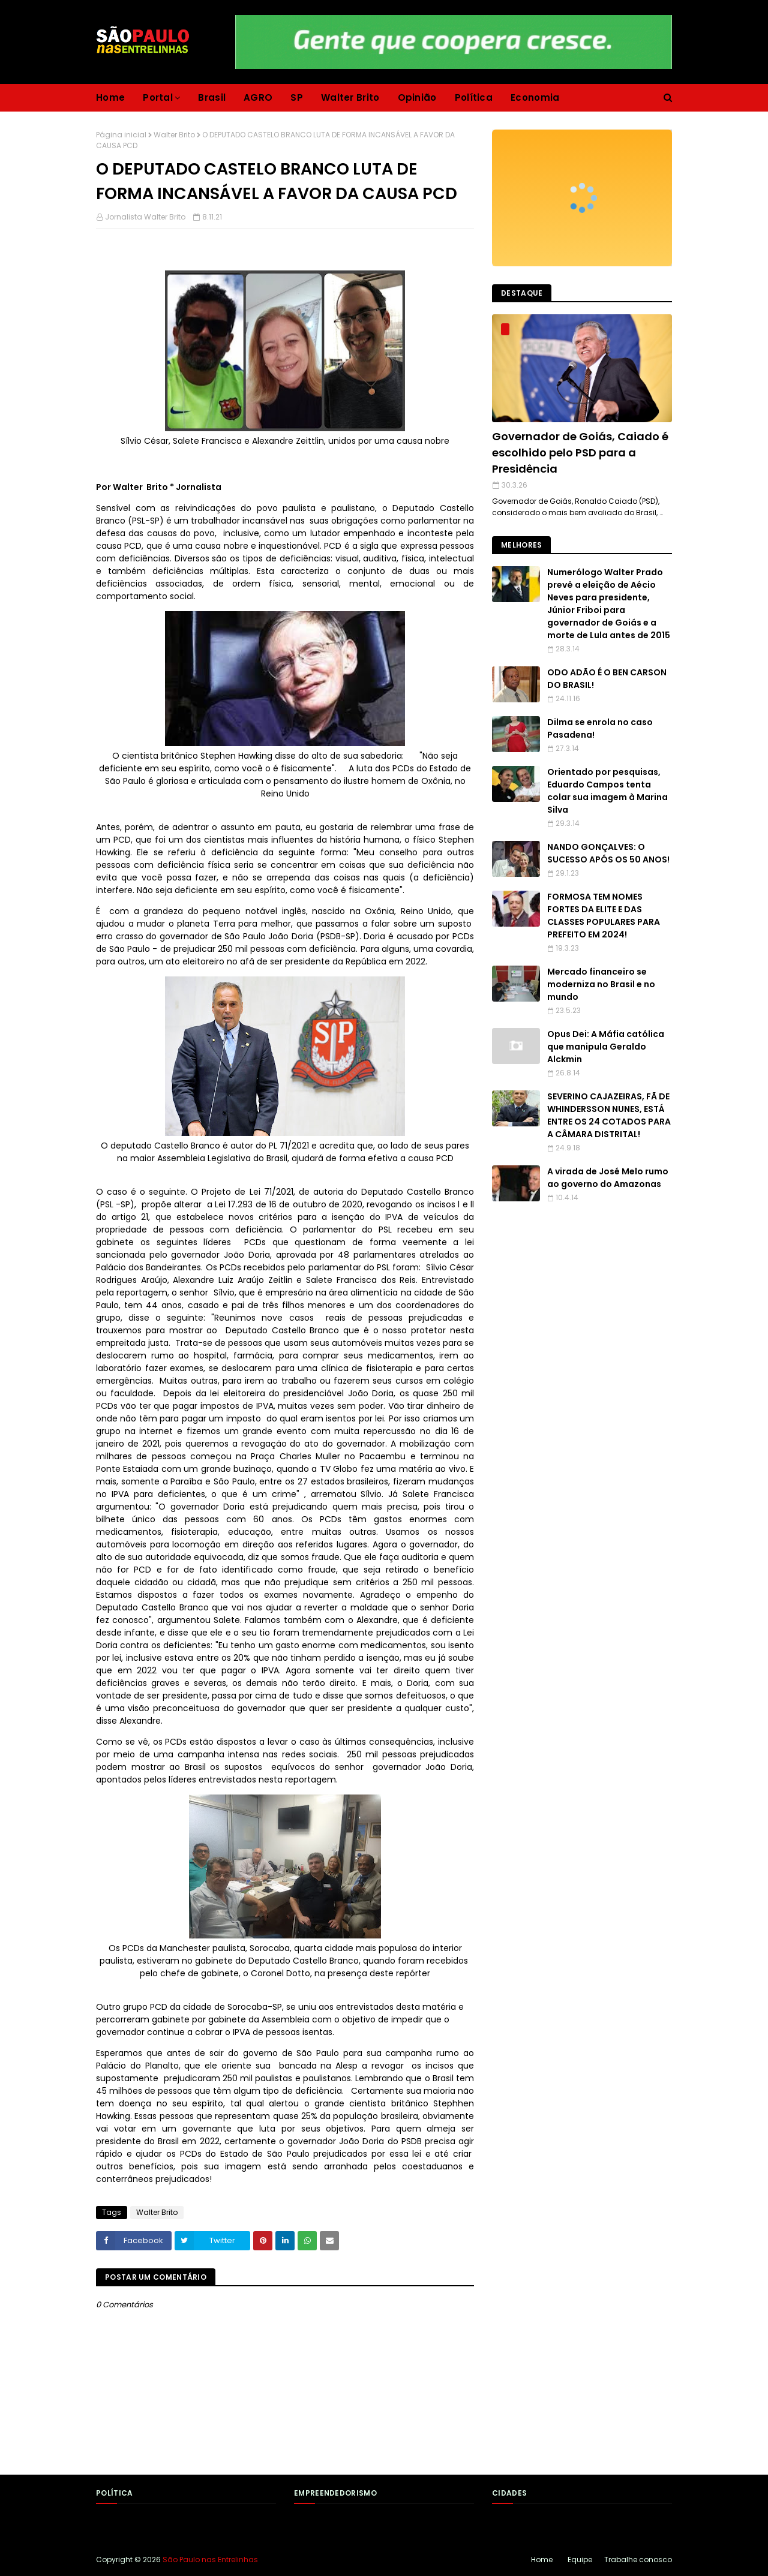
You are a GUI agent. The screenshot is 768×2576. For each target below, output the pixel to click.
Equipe (580, 2559)
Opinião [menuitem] (417, 97)
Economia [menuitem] (535, 97)
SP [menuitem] (296, 97)
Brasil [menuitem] (212, 97)
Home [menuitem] (110, 97)
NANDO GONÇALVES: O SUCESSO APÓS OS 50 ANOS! (608, 853)
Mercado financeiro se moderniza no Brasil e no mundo (601, 984)
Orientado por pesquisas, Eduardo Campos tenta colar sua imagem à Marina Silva (607, 791)
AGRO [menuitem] (258, 97)
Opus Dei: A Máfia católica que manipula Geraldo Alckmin (605, 1046)
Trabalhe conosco (638, 2559)
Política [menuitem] (474, 97)
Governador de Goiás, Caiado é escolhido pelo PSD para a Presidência (580, 452)
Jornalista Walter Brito (145, 217)
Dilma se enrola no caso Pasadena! (600, 728)
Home (542, 2559)
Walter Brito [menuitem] (350, 97)
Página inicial (121, 135)
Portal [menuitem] (158, 97)
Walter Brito (174, 135)
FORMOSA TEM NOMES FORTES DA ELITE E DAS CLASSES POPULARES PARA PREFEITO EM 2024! (603, 915)
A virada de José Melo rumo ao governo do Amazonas (607, 1177)
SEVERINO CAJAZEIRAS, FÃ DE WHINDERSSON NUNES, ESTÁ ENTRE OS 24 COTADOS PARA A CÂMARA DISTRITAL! (609, 1115)
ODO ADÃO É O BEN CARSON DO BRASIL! (607, 678)
